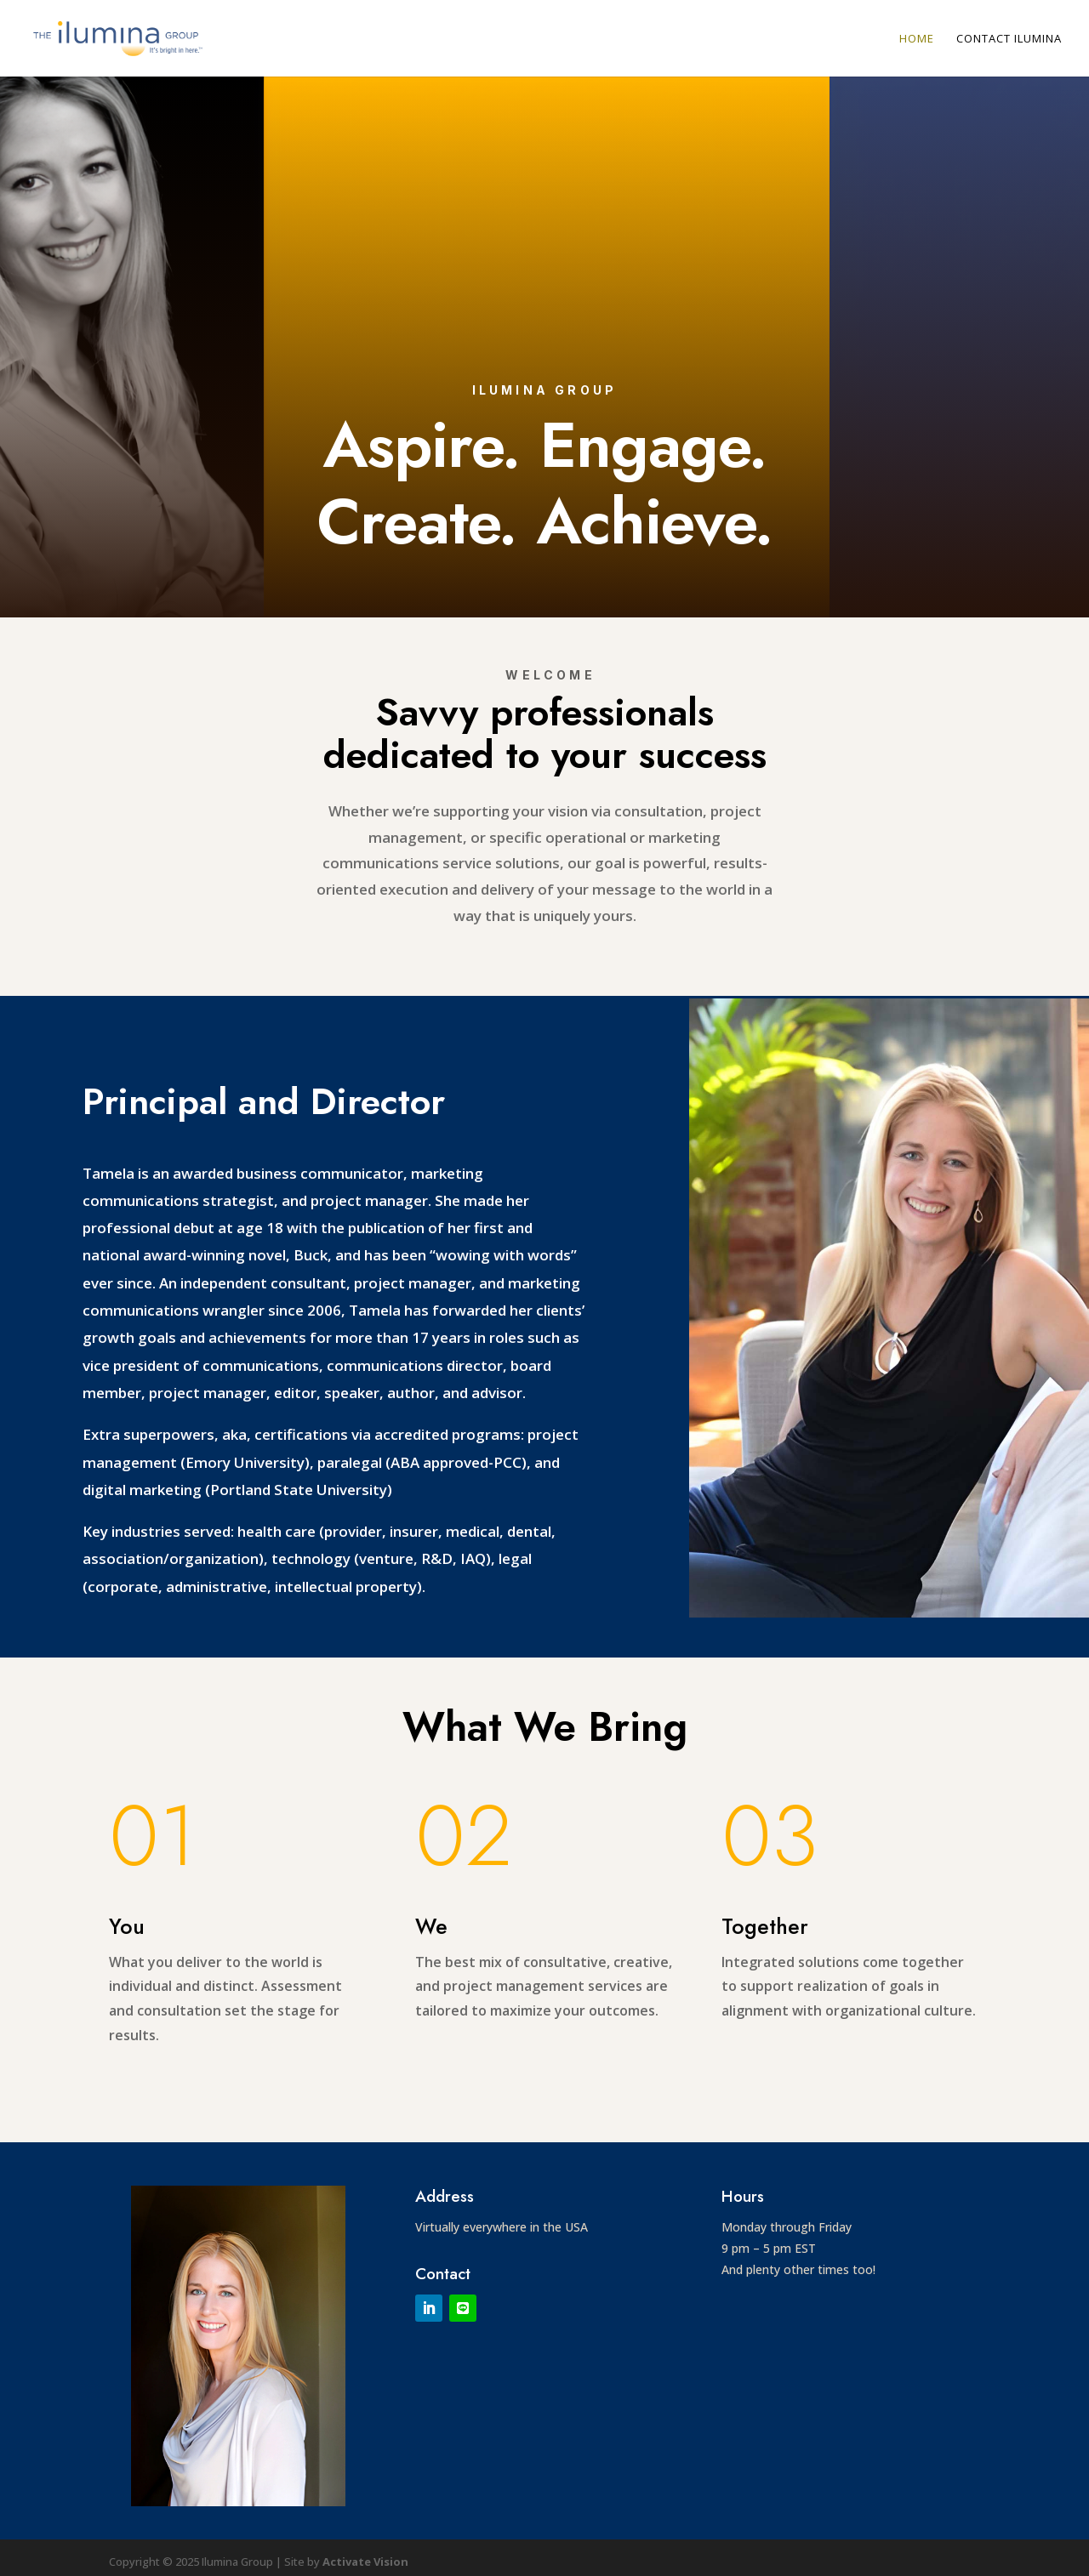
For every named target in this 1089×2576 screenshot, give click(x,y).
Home (916, 39)
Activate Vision (365, 2561)
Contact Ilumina (1009, 39)
